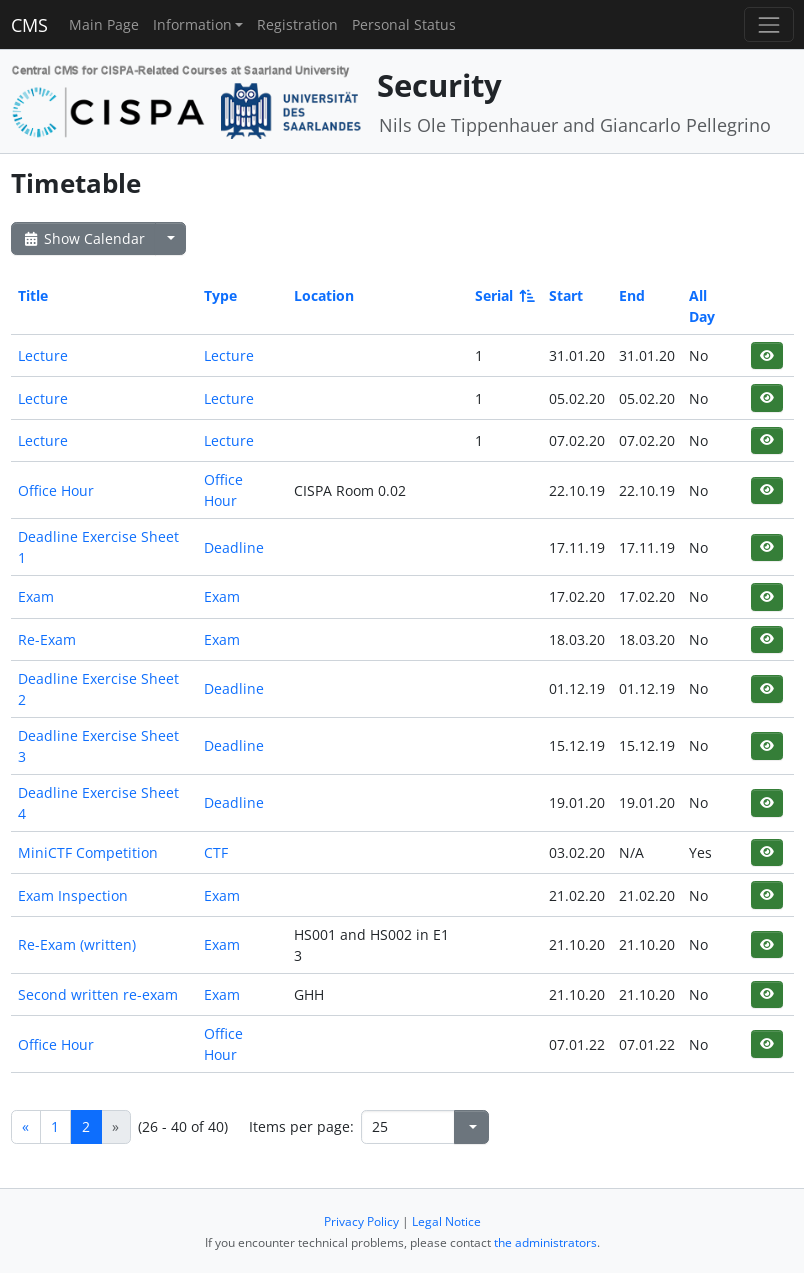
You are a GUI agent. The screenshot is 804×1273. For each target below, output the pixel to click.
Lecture (43, 355)
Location (324, 295)
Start (566, 295)
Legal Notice (446, 1221)
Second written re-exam (98, 994)
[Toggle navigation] (768, 24)
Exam (36, 596)
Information (192, 24)
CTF (216, 852)
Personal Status (404, 24)
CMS (29, 25)
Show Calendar (83, 238)
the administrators (545, 1242)
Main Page (104, 24)
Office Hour (56, 490)
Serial (503, 295)
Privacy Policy (361, 1221)
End (632, 295)
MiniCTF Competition (88, 852)
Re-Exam (47, 639)
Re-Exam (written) (77, 944)
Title (33, 295)
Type (220, 295)
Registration (297, 24)
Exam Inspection (73, 895)
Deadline (234, 547)
